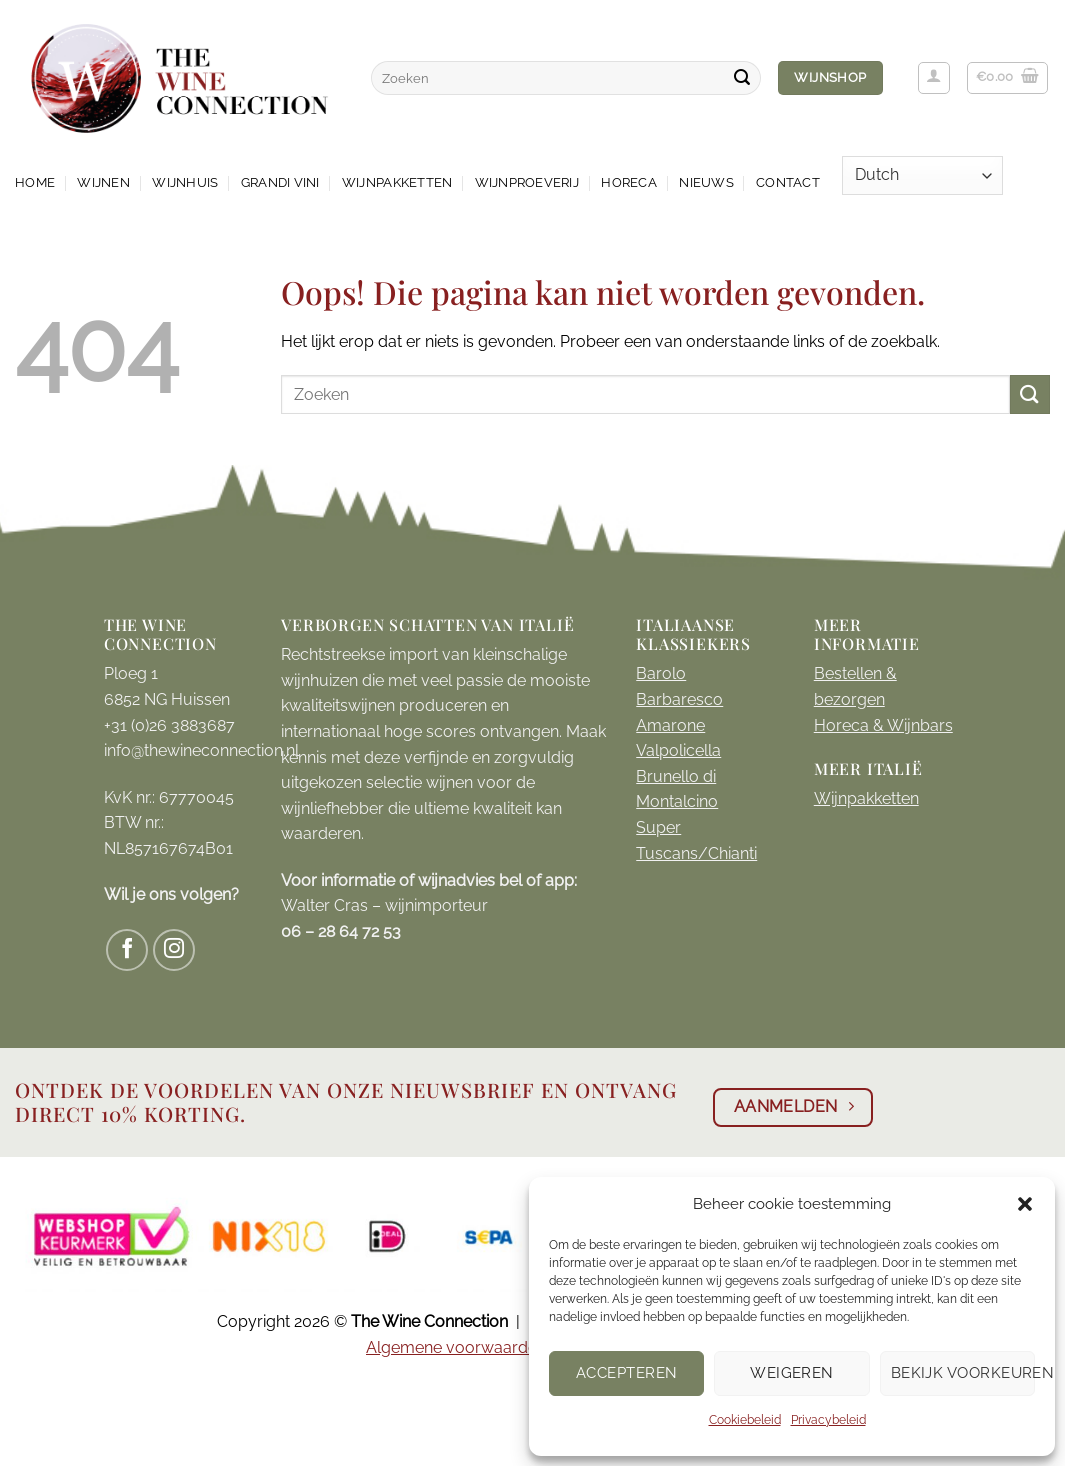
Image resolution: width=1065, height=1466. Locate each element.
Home (35, 182)
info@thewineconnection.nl (201, 750)
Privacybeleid (828, 1420)
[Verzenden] (742, 78)
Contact (788, 182)
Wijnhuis (185, 182)
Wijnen (103, 182)
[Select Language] (922, 175)
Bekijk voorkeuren (963, 1373)
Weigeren (792, 1373)
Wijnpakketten (397, 182)
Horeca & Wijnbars (883, 725)
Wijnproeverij (527, 182)
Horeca (629, 182)
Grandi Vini (280, 182)
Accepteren (627, 1373)
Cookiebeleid (745, 1420)
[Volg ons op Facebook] (127, 950)
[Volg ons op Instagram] (174, 950)
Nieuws (706, 182)
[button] (1025, 1204)
